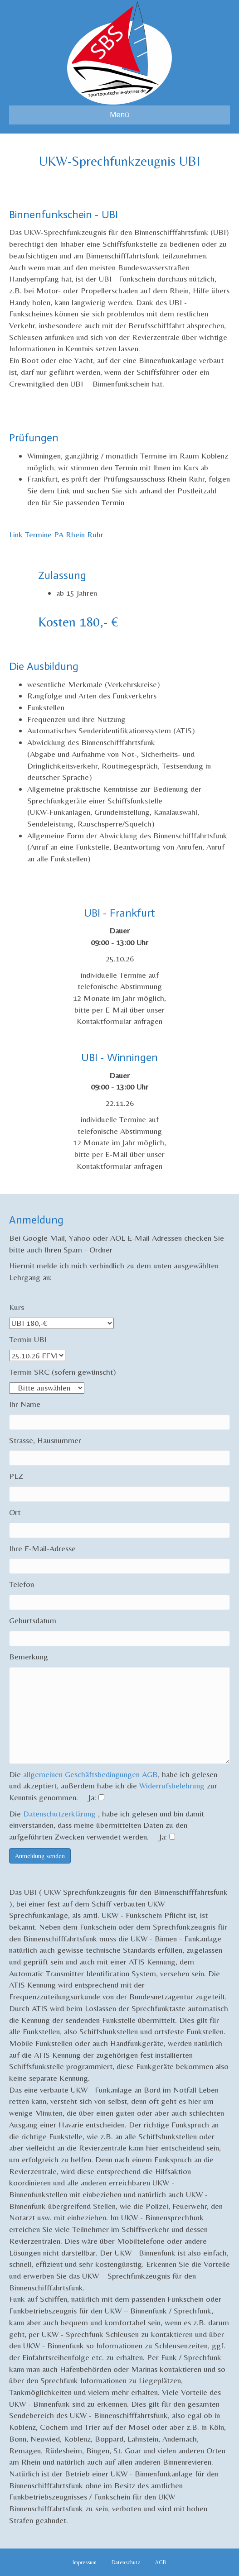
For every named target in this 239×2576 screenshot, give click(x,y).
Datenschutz (126, 2562)
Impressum (85, 2562)
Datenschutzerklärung (60, 1813)
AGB (160, 2562)
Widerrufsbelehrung (172, 1785)
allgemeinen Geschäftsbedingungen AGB (90, 1774)
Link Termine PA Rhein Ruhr (56, 534)
